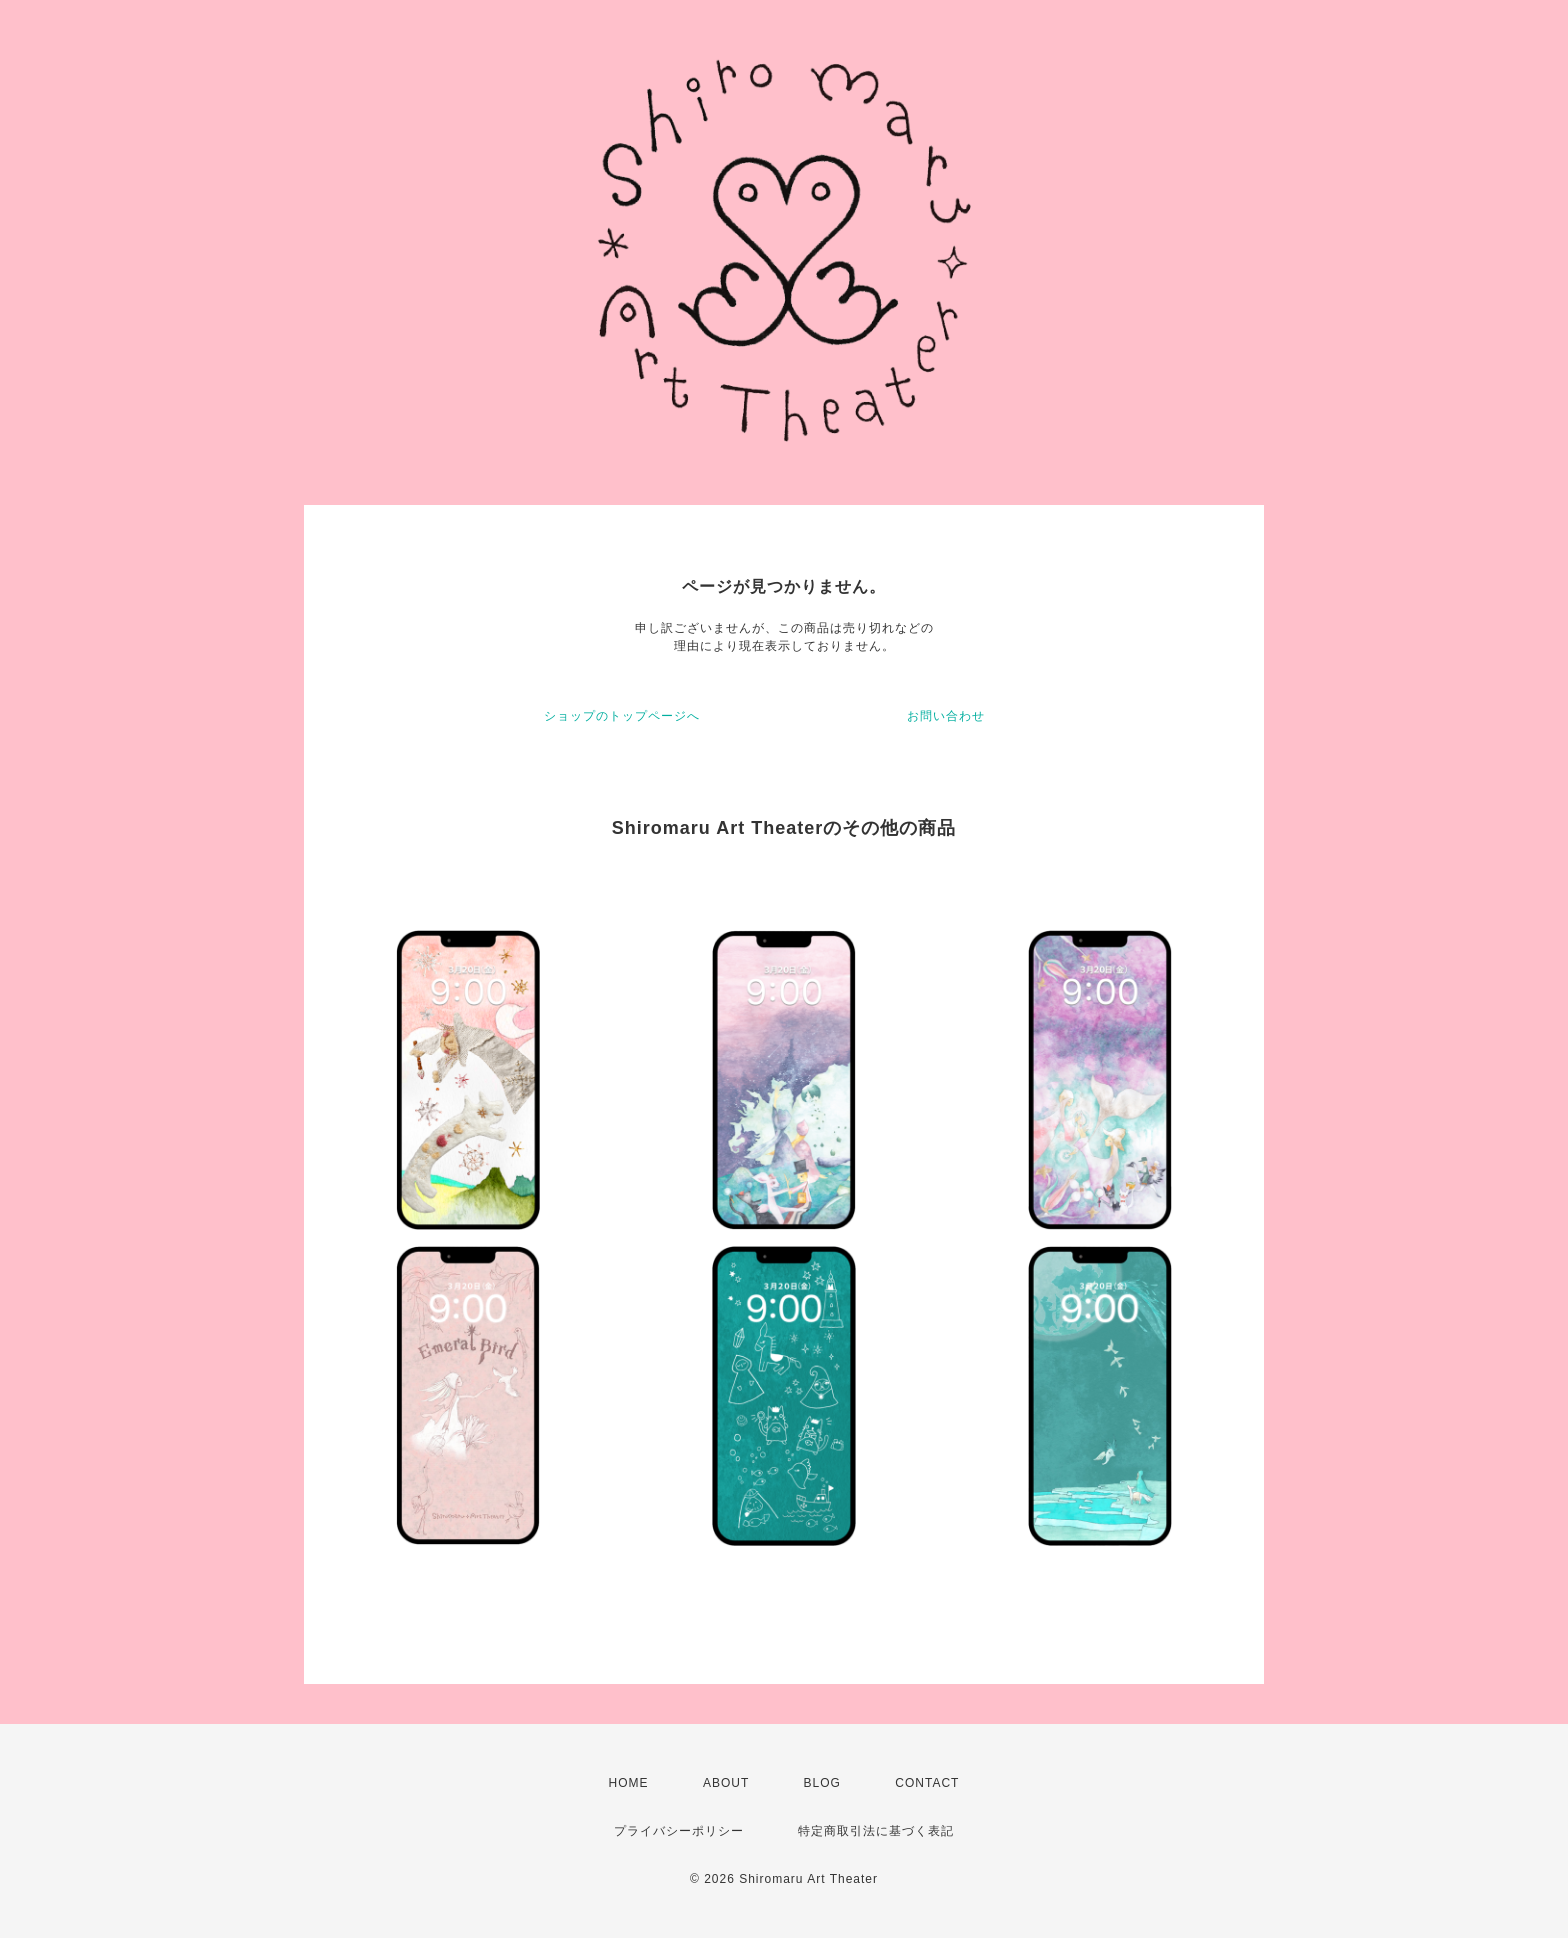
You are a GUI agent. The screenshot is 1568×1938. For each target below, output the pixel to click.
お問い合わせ (946, 716)
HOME (629, 1783)
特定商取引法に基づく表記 (876, 1831)
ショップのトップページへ (622, 716)
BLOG (822, 1783)
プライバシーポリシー (679, 1831)
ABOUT (726, 1783)
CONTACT (927, 1783)
